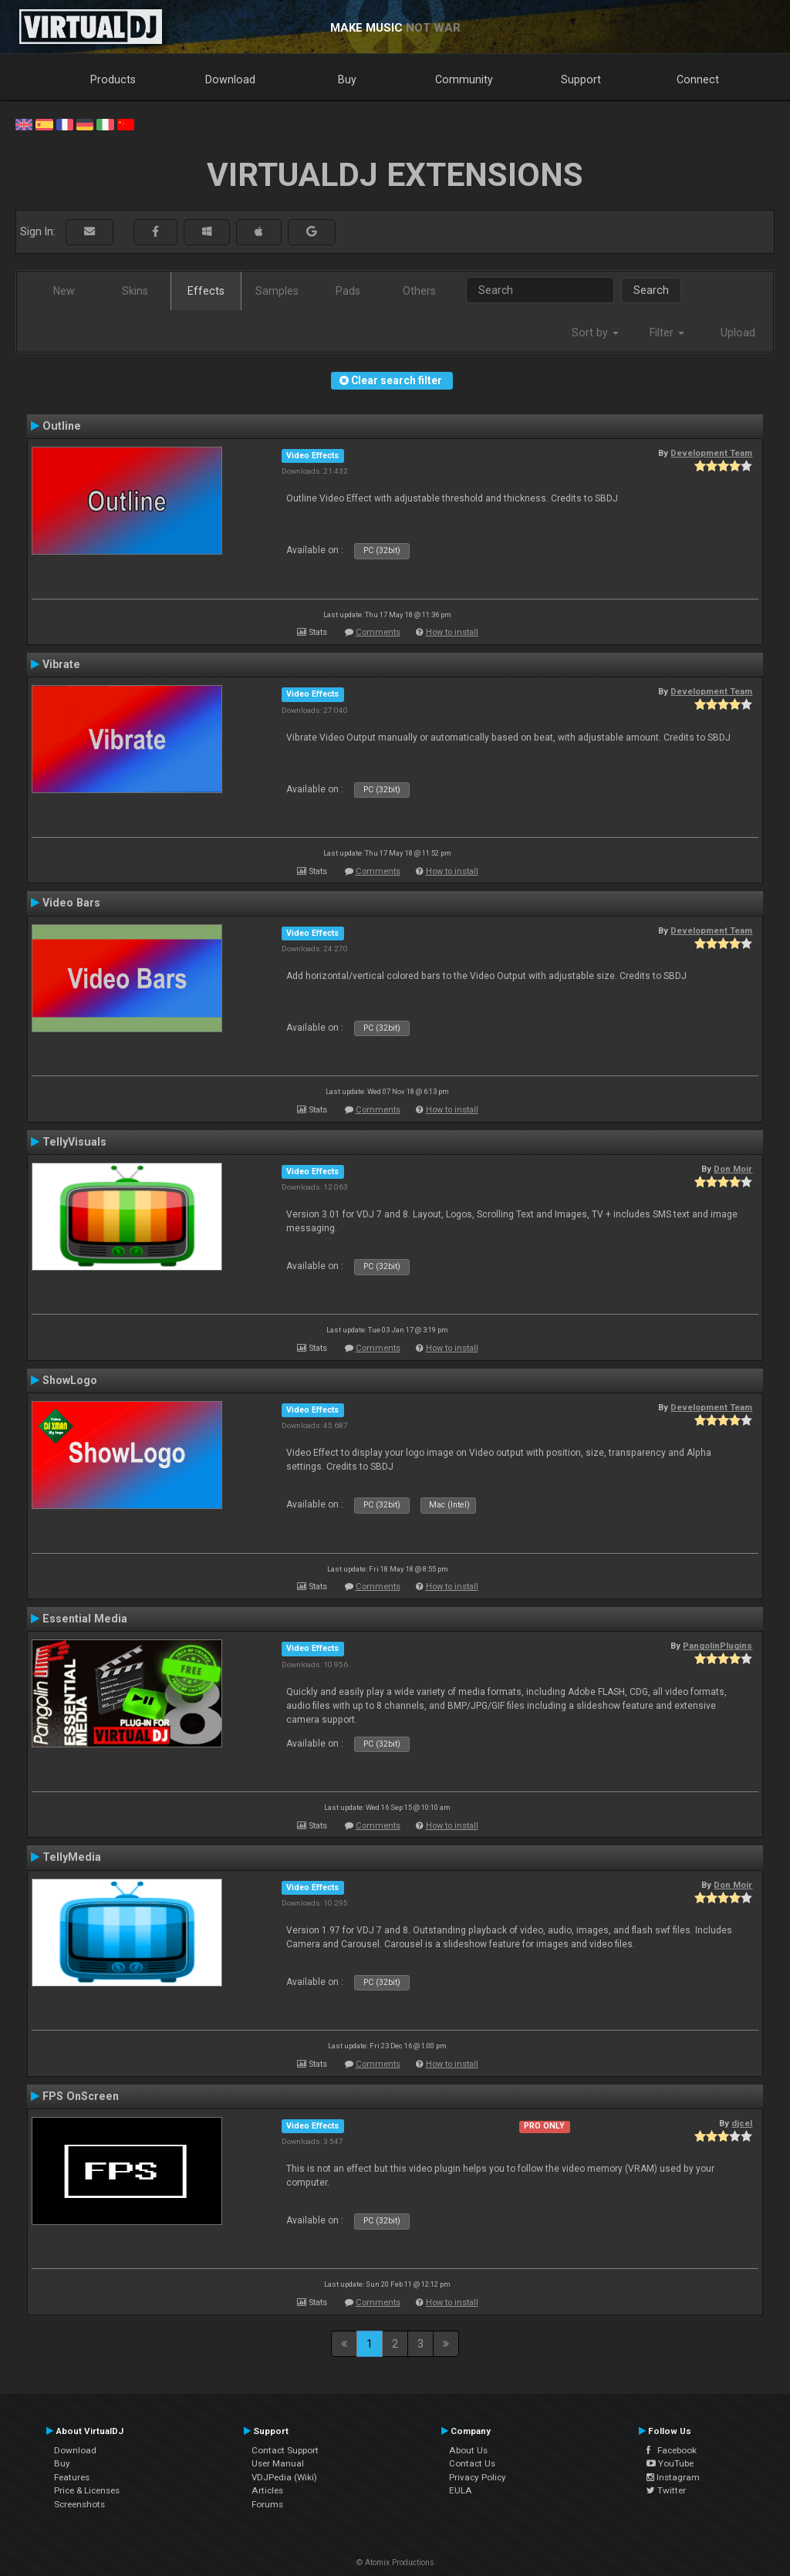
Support (581, 79)
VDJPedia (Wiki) (284, 2477)
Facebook (672, 2450)
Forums (267, 2504)
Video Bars (71, 902)
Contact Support (285, 2450)
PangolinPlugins (717, 1645)
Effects (206, 291)
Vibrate (61, 664)
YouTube (670, 2463)
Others (419, 291)
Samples (277, 291)
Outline (61, 426)
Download (230, 79)
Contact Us (472, 2463)
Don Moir (733, 1168)
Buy (347, 79)
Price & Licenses (87, 2490)
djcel (741, 2123)
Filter (667, 332)
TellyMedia (71, 1857)
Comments (378, 632)
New (64, 291)
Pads (348, 291)
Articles (267, 2490)
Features (71, 2477)
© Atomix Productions (395, 2562)
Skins (135, 291)
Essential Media (84, 1618)
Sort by (595, 332)
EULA (460, 2490)
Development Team (711, 452)
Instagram (673, 2477)
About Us (468, 2450)
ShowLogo (69, 1380)
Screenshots (79, 2504)
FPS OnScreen (80, 2096)
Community (464, 79)
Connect (698, 79)
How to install (452, 632)
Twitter (666, 2490)
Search (651, 290)
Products (113, 79)
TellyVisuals (74, 1142)
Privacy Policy (477, 2477)
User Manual (278, 2463)
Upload (738, 332)
